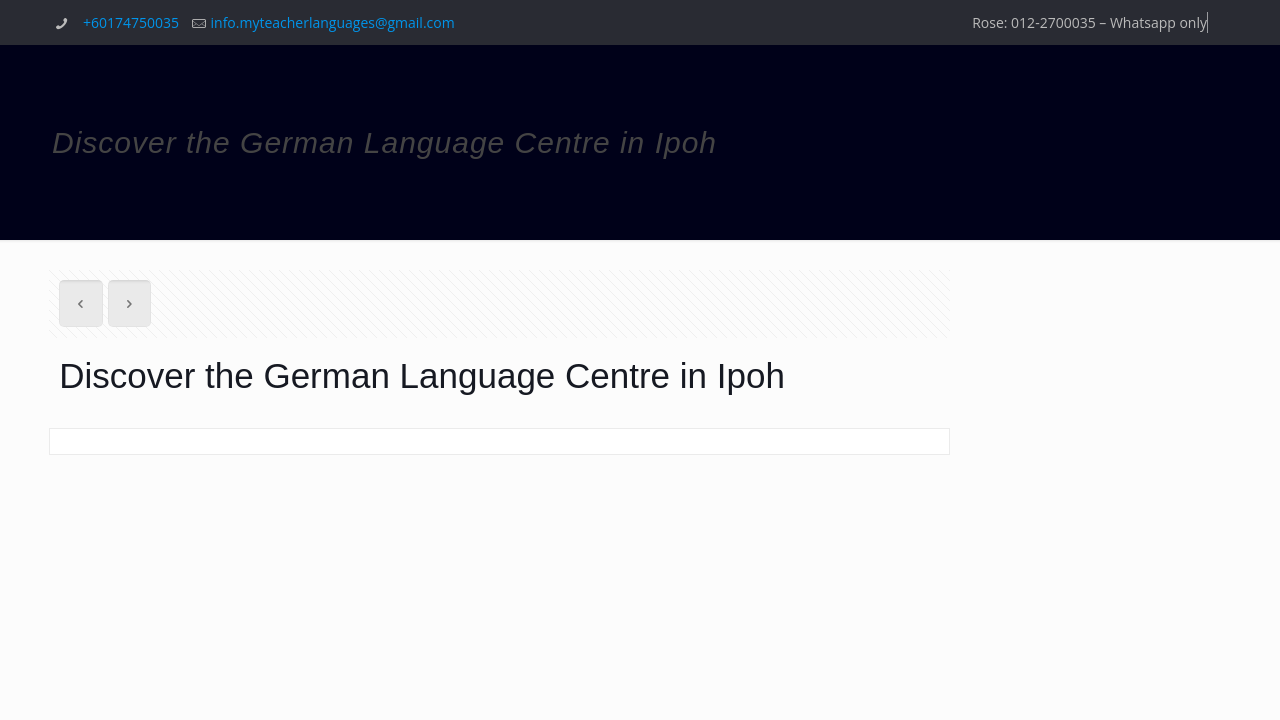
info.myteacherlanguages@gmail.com (333, 22)
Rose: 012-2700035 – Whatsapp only (1089, 22)
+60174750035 (131, 22)
